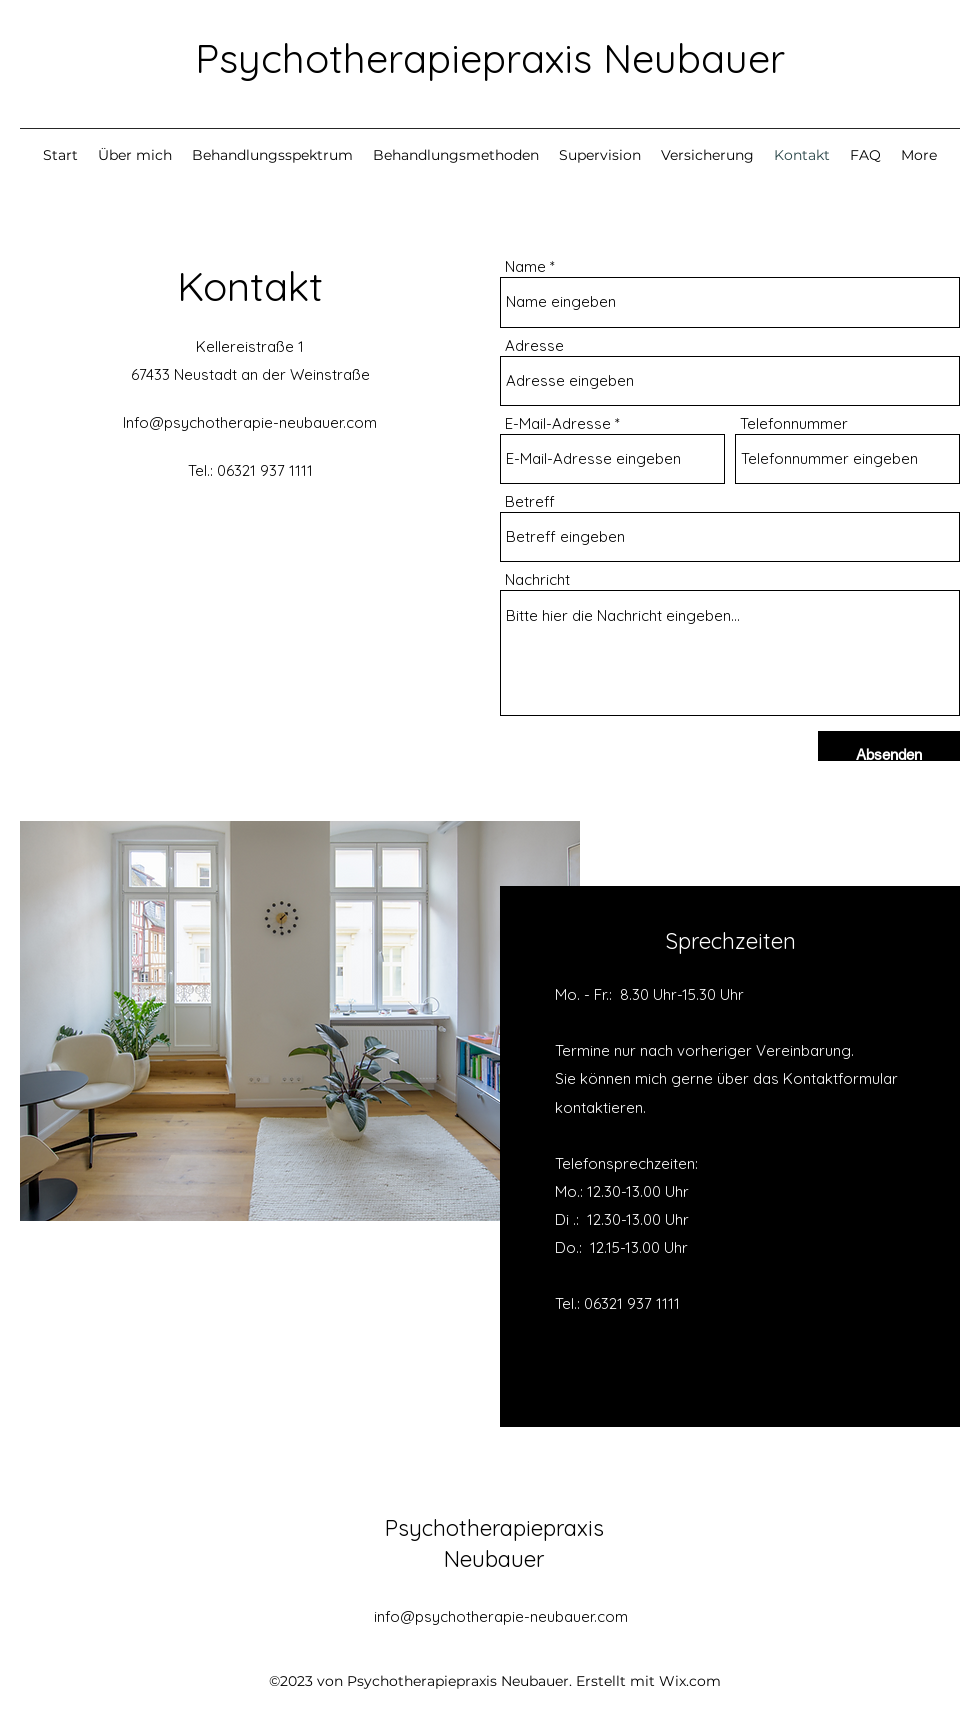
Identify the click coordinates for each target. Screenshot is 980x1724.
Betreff (530, 501)
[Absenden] (889, 754)
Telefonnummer (794, 423)
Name (525, 266)
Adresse (534, 345)
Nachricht (537, 579)
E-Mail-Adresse (558, 423)
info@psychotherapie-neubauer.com (501, 1616)
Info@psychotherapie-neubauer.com (250, 422)
